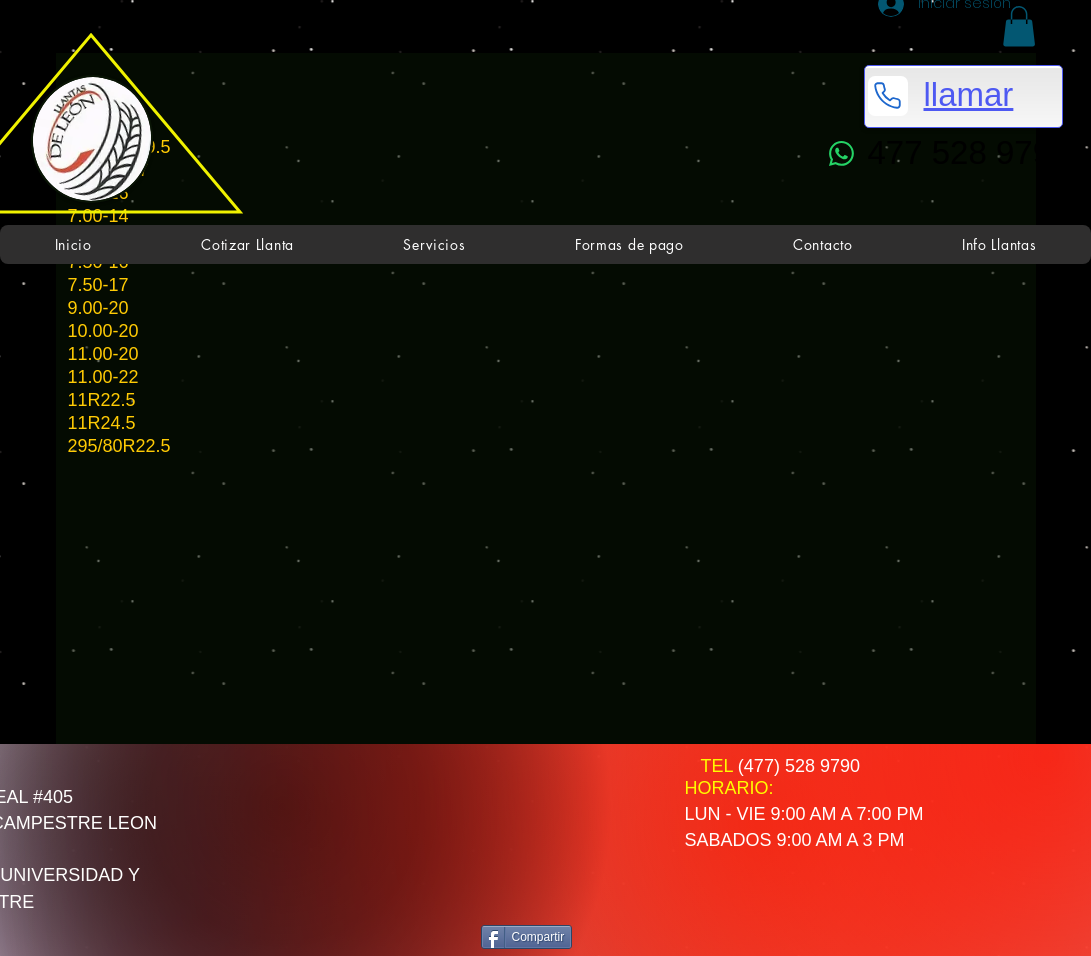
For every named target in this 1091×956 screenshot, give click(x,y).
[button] (1019, 26)
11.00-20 (103, 354)
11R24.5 (102, 423)
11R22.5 (102, 400)
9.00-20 (98, 308)
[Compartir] (527, 937)
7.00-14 (101, 216)
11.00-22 (103, 377)
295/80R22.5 (119, 446)
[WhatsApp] (842, 153)
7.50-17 (98, 285)
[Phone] (888, 96)
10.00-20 (103, 331)
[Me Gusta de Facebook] (560, 817)
